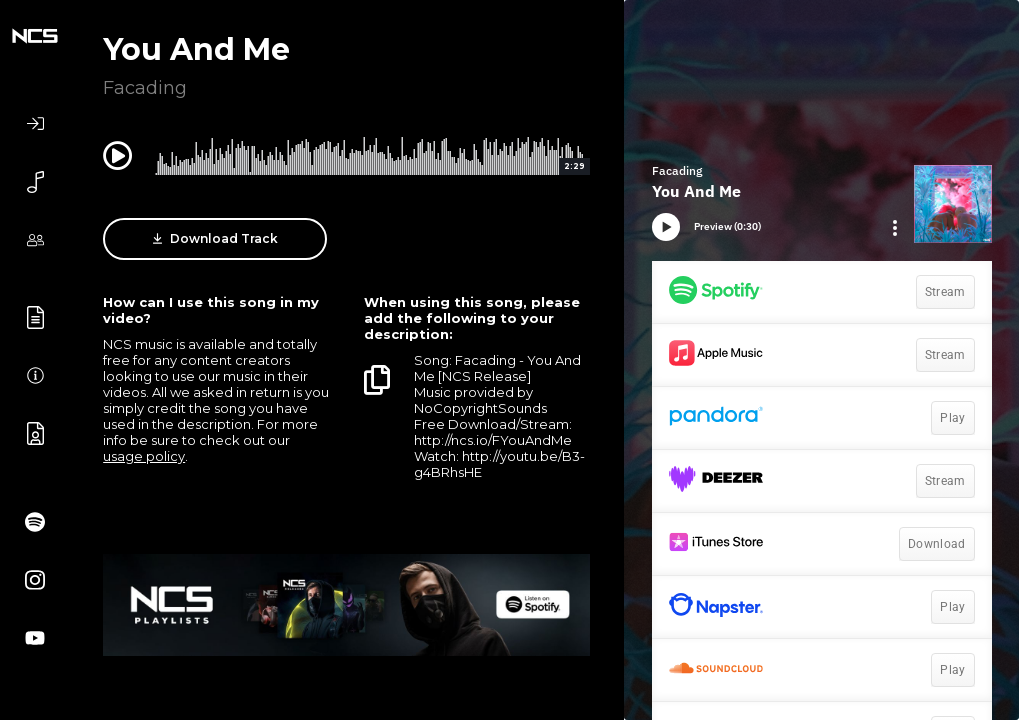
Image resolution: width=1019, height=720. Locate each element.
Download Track (215, 239)
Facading (145, 88)
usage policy (144, 456)
